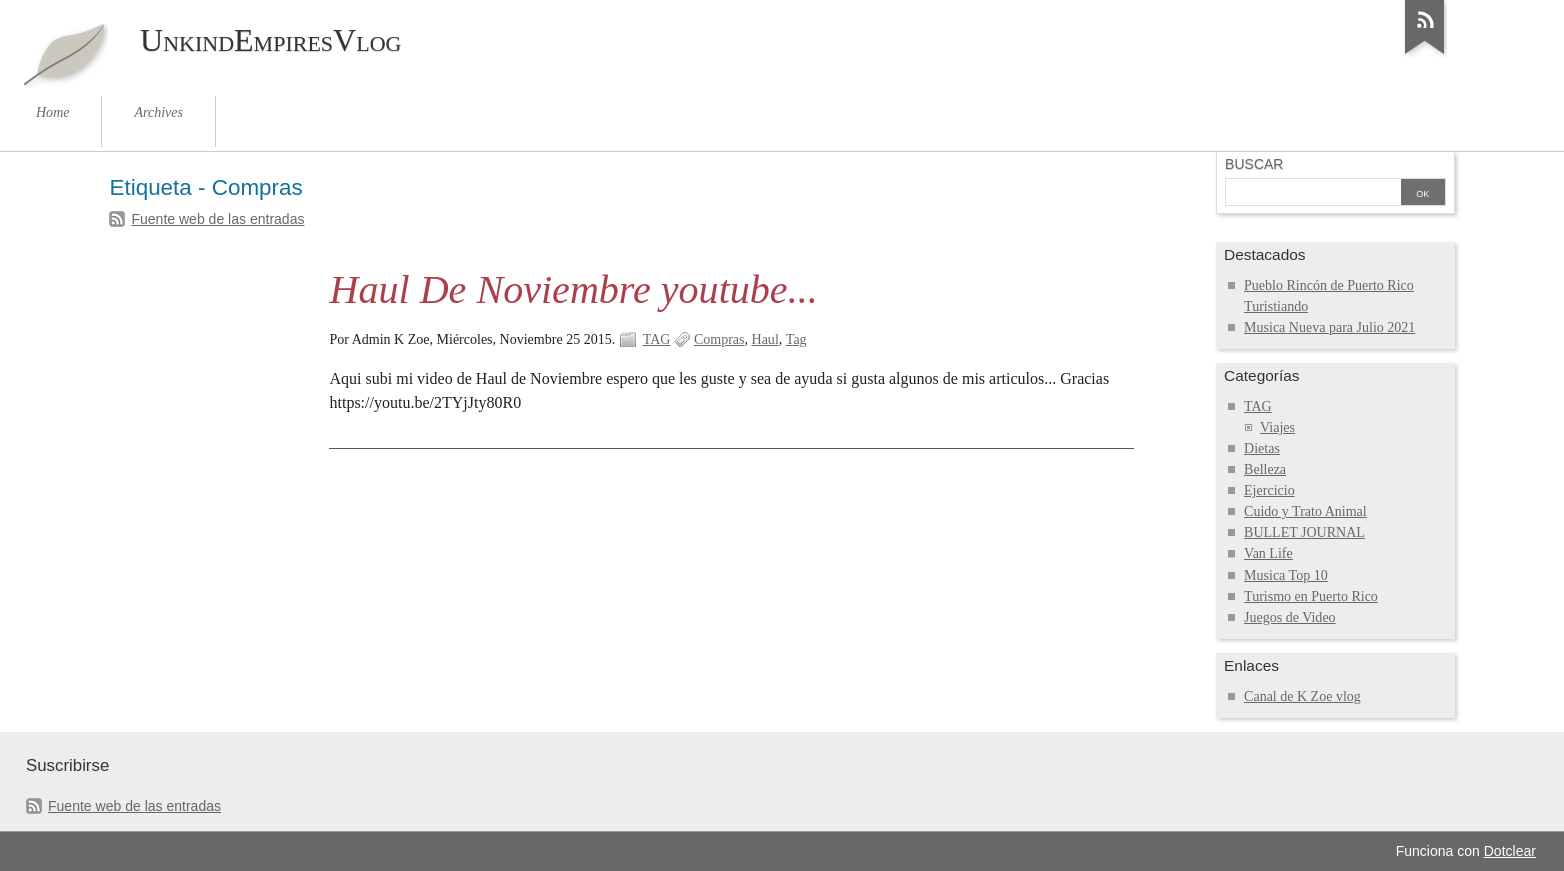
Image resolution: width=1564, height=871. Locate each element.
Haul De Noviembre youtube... (573, 289)
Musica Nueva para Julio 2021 (1329, 327)
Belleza (1265, 469)
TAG (657, 339)
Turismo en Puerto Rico (1311, 596)
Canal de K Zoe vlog (1302, 696)
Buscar (1254, 164)
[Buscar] (1313, 194)
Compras (719, 339)
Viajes (1277, 427)
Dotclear (1510, 851)
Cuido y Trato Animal (1305, 511)
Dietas (1262, 448)
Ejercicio (1269, 490)
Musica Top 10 (1286, 575)
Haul (765, 339)
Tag (796, 339)
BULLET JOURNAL (1304, 532)
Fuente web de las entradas (217, 219)
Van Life (1268, 553)
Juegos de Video (1290, 617)
